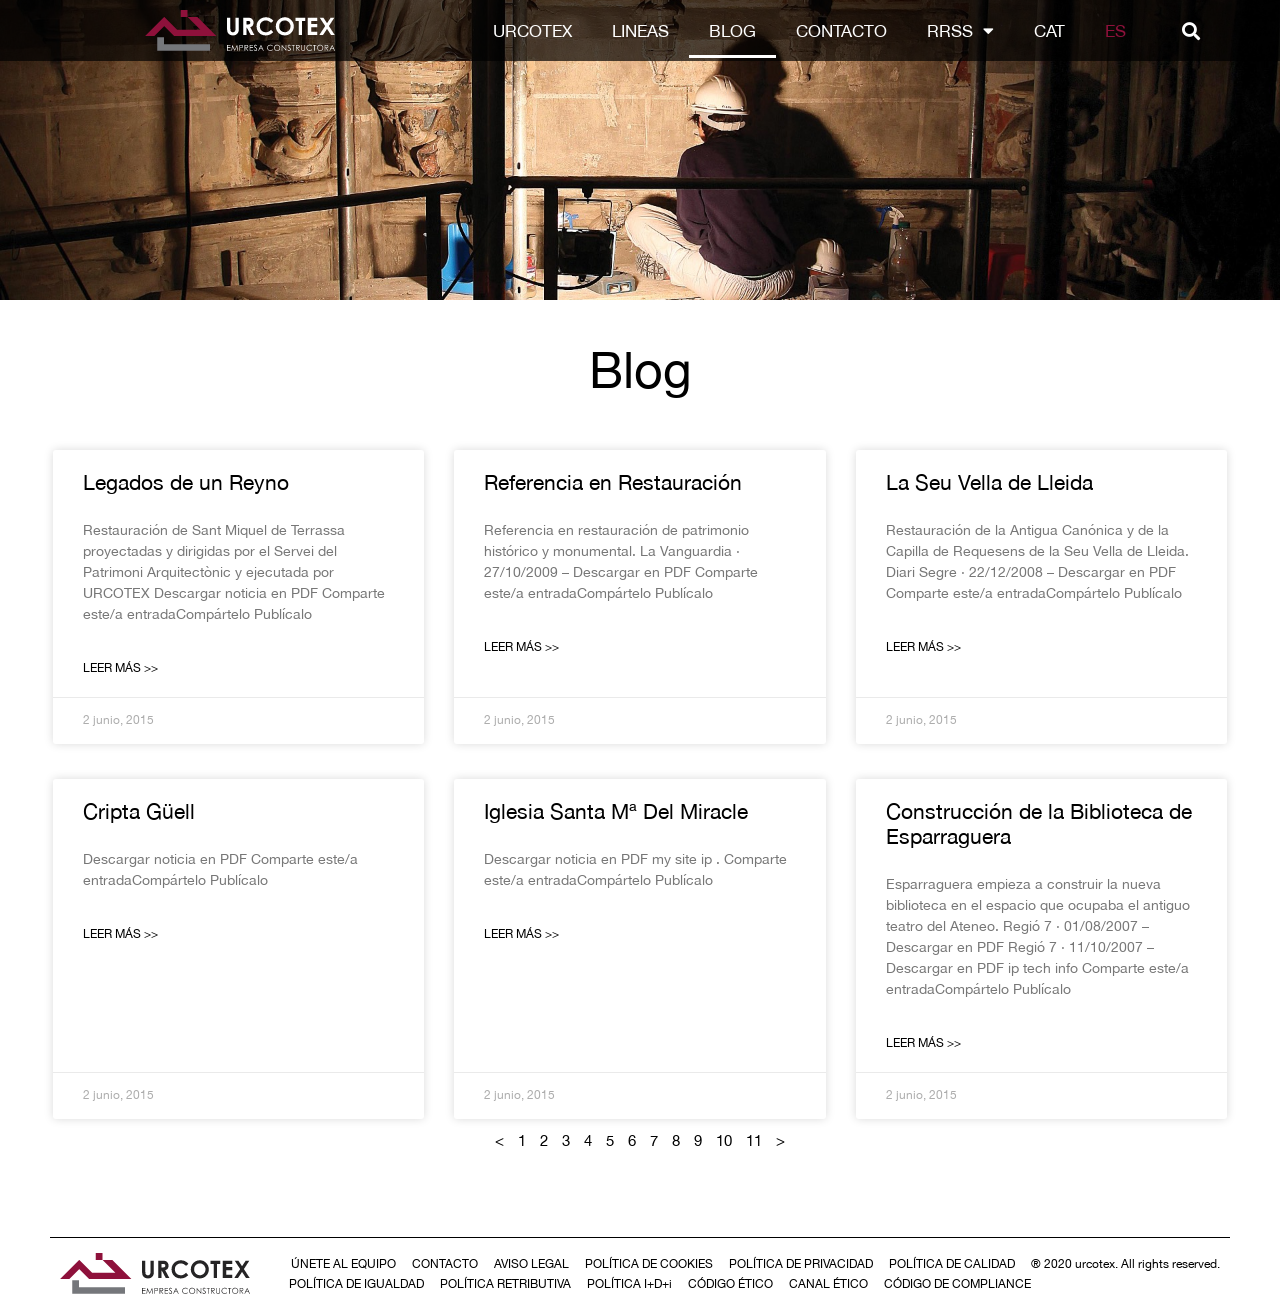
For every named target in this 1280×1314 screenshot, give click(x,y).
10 (724, 1140)
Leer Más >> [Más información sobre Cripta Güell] (120, 934)
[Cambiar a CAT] (1049, 31)
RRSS (960, 30)
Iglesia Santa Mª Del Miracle (616, 811)
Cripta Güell (139, 811)
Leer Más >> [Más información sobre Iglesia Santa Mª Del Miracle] (521, 934)
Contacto (841, 31)
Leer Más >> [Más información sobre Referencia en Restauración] (521, 647)
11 (754, 1140)
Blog (732, 31)
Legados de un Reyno (186, 482)
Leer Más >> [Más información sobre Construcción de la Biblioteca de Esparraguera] (923, 1043)
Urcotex (532, 31)
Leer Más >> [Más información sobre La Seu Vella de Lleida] (923, 647)
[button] (1190, 30)
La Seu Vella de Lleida (989, 482)
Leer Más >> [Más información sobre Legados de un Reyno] (120, 668)
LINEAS (640, 31)
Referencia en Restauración (613, 482)
